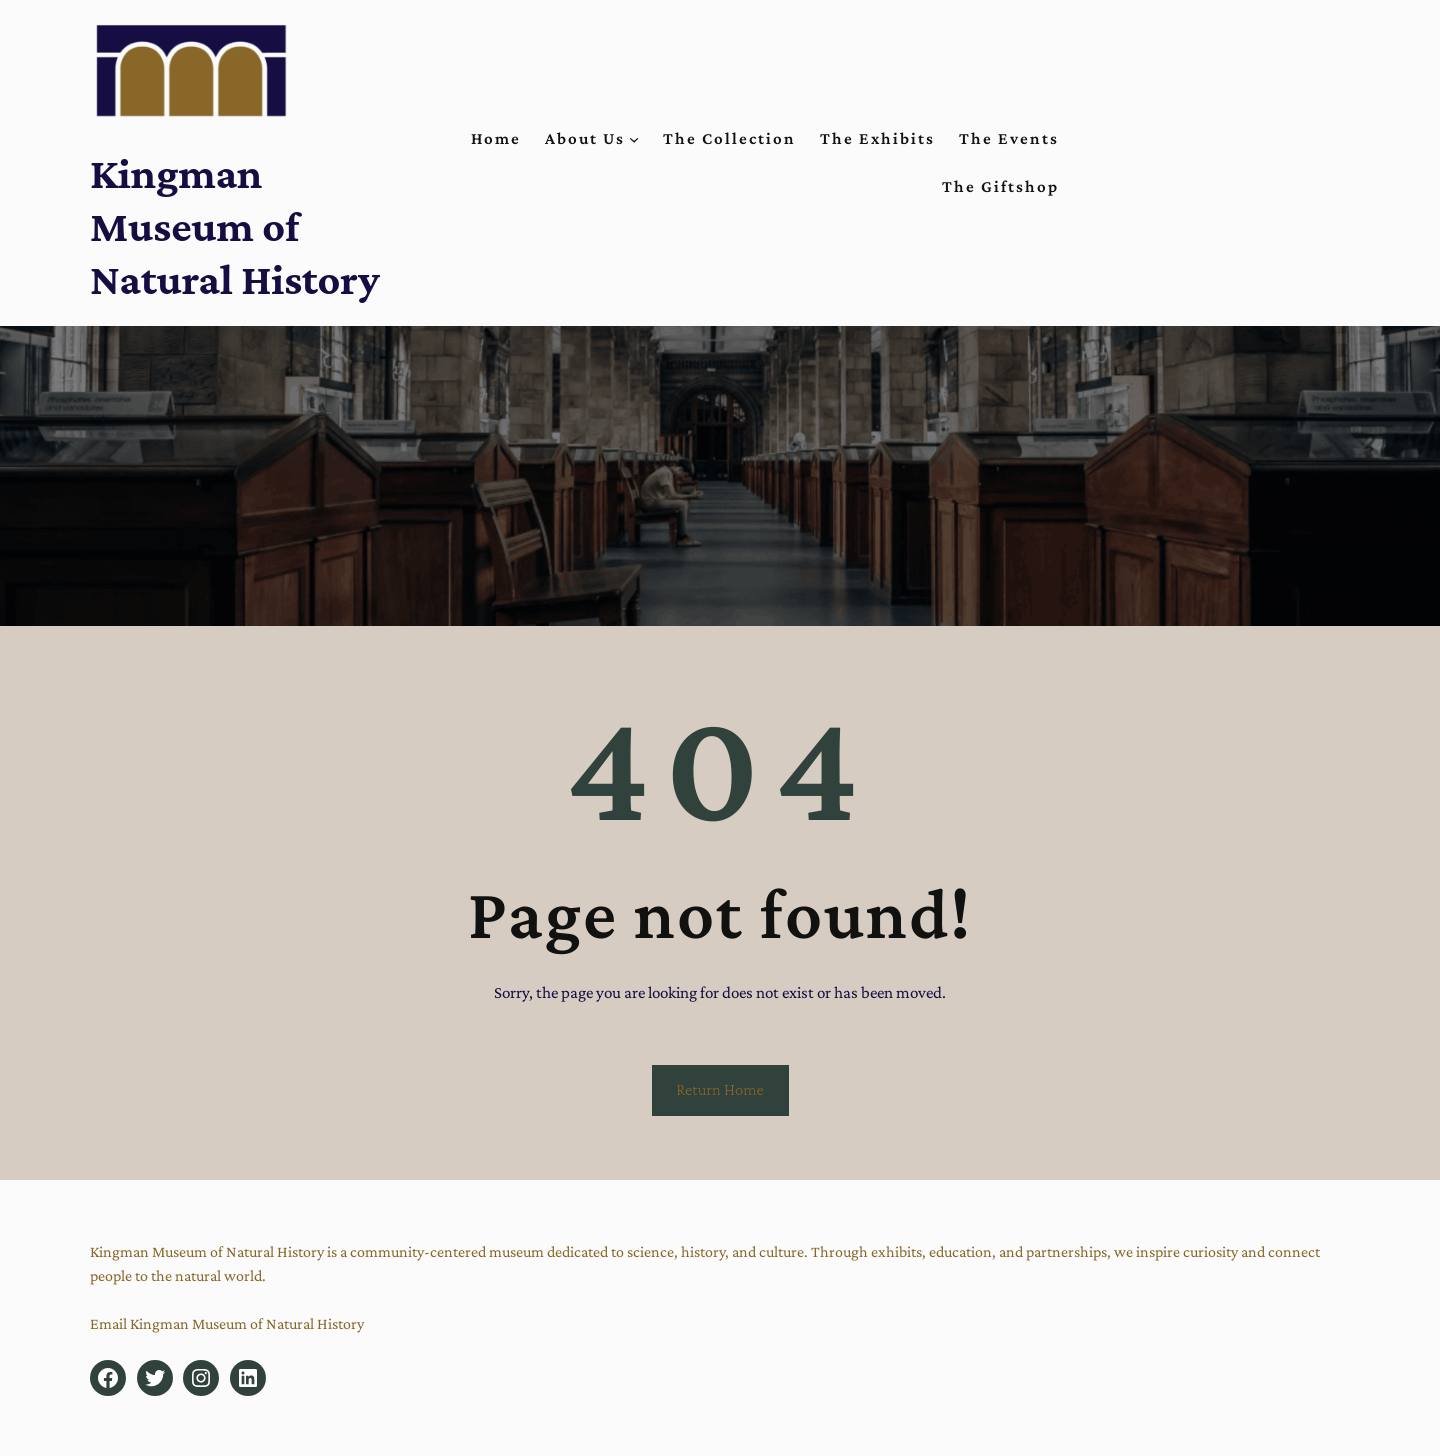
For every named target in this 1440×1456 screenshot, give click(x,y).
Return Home (720, 1089)
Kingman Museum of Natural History (235, 226)
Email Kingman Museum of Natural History (227, 1323)
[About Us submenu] (634, 139)
